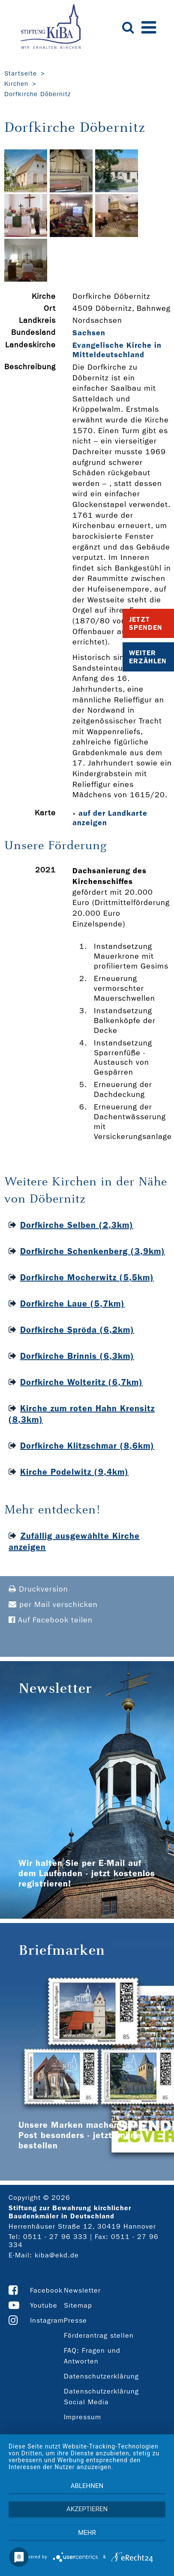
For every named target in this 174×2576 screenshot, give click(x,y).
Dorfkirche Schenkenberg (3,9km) (92, 1251)
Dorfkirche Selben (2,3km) (76, 1225)
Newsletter (82, 2290)
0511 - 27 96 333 (55, 2237)
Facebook (46, 2290)
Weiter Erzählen (148, 657)
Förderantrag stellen (99, 2335)
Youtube (43, 2305)
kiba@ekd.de (57, 2255)
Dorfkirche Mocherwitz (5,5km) (87, 1277)
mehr (87, 2533)
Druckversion (38, 1589)
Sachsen (88, 332)
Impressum (82, 2417)
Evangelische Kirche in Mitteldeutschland (117, 349)
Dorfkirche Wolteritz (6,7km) (81, 1382)
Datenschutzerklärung (101, 2376)
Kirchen (16, 84)
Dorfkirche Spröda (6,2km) (77, 1329)
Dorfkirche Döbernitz (37, 94)
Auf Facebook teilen (51, 1620)
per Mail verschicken (53, 1604)
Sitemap (78, 2305)
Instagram (47, 2320)
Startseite (20, 73)
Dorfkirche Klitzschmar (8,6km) (87, 1445)
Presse (75, 2320)
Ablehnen (87, 2486)
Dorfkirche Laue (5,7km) (72, 1303)
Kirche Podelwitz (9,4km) (74, 1472)
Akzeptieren (87, 2509)
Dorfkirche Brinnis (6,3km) (77, 1356)
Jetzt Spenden (145, 623)
